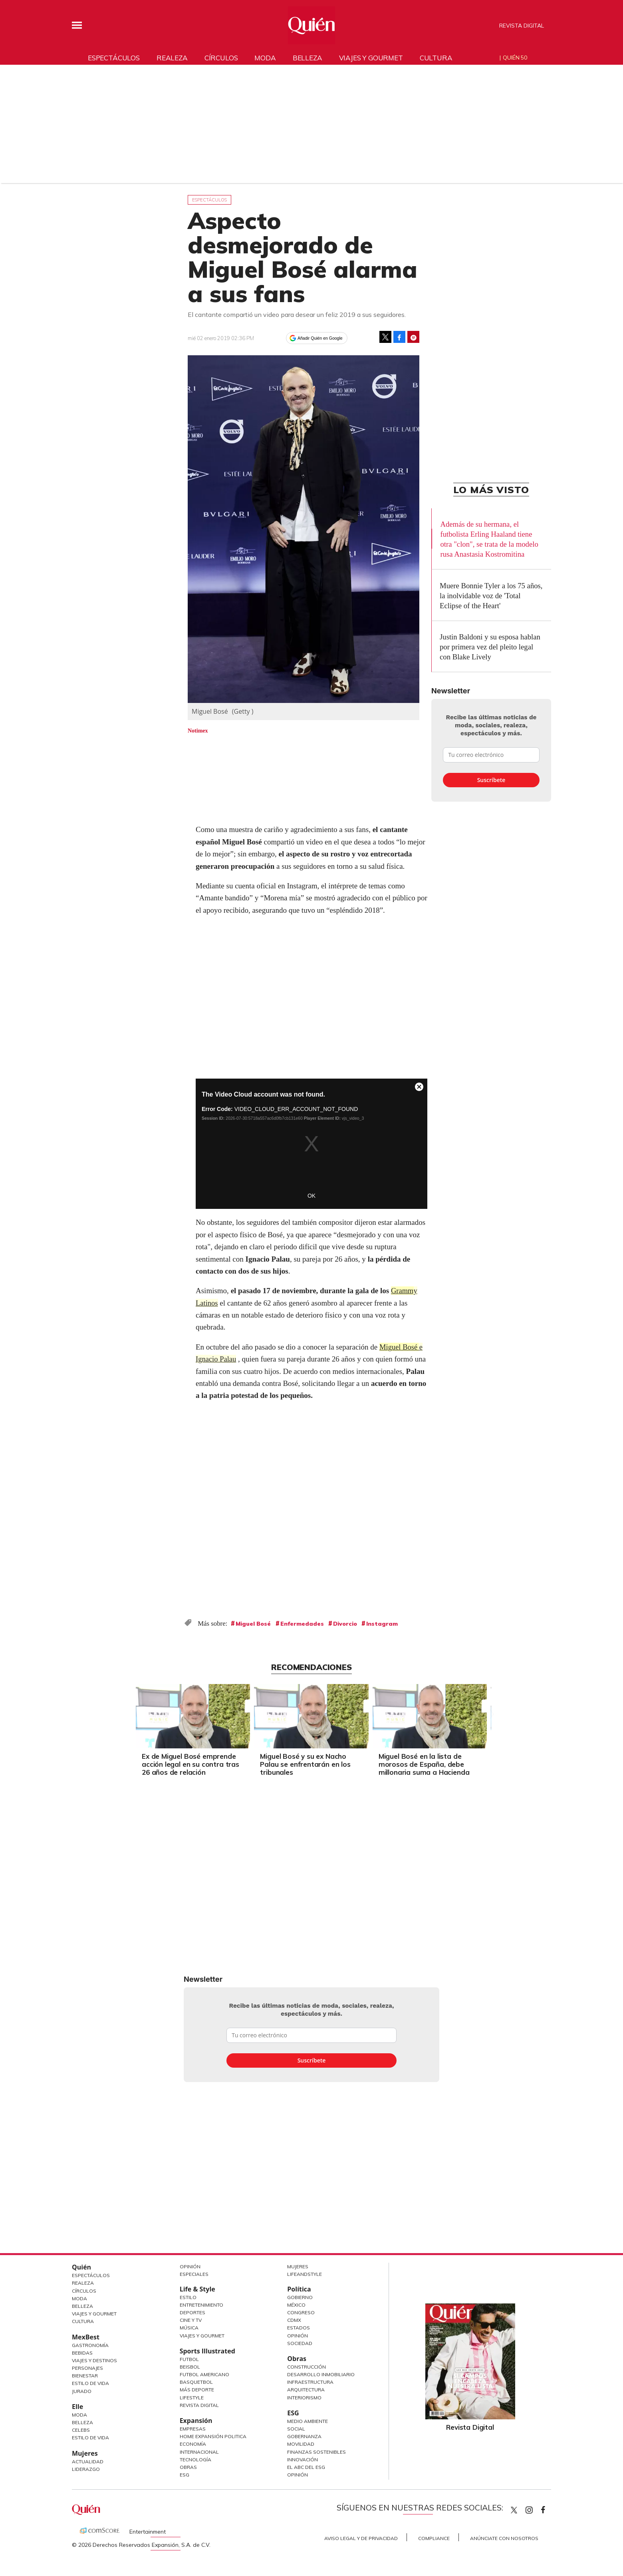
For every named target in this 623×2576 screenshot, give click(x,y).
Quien (514, 2510)
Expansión (196, 2420)
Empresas (193, 2429)
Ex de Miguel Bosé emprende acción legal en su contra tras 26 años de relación (190, 1764)
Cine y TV (191, 2320)
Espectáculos (114, 58)
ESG (184, 2475)
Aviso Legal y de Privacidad (361, 2538)
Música (189, 2328)
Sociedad (299, 2343)
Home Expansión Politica (213, 2436)
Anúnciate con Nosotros (504, 2538)
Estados (298, 2328)
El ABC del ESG (306, 2467)
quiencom (536, 2508)
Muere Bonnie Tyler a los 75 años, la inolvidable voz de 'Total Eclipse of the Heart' (491, 595)
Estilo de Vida (90, 2383)
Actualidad (87, 2462)
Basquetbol (196, 2382)
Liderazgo (86, 2469)
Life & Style (197, 2289)
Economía (193, 2444)
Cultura (436, 58)
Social (296, 2429)
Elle (77, 2406)
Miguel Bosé (253, 1623)
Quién (81, 2267)
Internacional (199, 2452)
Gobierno (300, 2297)
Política (299, 2289)
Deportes (192, 2312)
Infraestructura (310, 2382)
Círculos (221, 58)
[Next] (490, 1714)
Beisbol (190, 2367)
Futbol (189, 2359)
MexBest (85, 2337)
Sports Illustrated (207, 2351)
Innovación (302, 2460)
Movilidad (300, 2444)
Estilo (188, 2297)
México (296, 2305)
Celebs (81, 2430)
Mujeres (85, 2453)
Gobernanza (304, 2436)
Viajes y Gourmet (94, 2314)
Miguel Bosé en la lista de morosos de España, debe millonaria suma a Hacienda (424, 1764)
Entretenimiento (201, 2305)
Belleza (307, 58)
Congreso (301, 2312)
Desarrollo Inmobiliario (321, 2374)
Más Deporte (197, 2390)
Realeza (172, 58)
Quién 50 (515, 57)
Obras (188, 2467)
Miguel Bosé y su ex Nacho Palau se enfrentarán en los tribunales (305, 1764)
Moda (265, 58)
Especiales (194, 2274)
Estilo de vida (90, 2438)
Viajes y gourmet (371, 58)
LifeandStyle (304, 2274)
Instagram (382, 1623)
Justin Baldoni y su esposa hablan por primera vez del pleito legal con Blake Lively (490, 647)
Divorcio (345, 1623)
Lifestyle (192, 2398)
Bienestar (85, 2376)
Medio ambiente (307, 2421)
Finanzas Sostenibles (316, 2452)
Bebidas (82, 2353)
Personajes (87, 2368)
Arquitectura (306, 2390)
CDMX (294, 2320)
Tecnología (195, 2460)
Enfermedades (302, 1623)
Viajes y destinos (94, 2360)
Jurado (81, 2391)
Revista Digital (521, 25)
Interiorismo (304, 2398)
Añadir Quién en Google (320, 338)
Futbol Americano (204, 2374)
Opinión (190, 2266)
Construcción (306, 2367)
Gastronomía (90, 2345)
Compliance (434, 2538)
